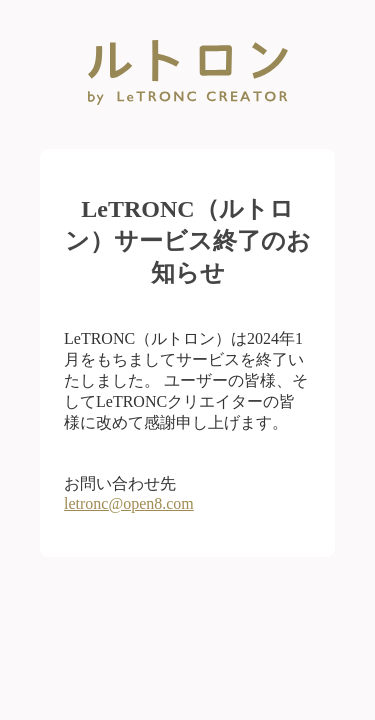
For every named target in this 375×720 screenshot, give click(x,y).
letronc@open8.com (129, 503)
